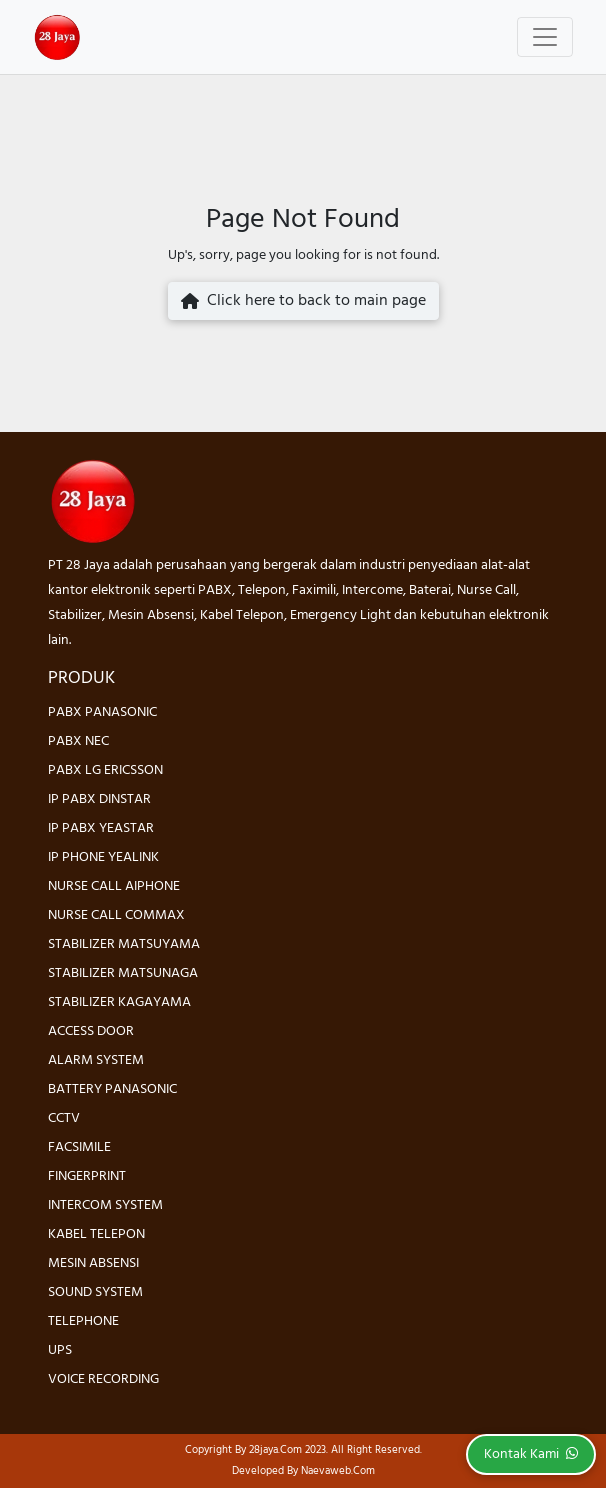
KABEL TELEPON (96, 1234)
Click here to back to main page (303, 301)
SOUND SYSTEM (95, 1292)
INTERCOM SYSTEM (105, 1205)
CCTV (64, 1118)
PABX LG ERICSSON (105, 770)
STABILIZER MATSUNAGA (123, 973)
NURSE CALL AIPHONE (114, 886)
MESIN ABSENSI (93, 1263)
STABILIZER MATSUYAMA (124, 944)
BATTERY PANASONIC (112, 1089)
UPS (60, 1350)
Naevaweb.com (338, 1471)
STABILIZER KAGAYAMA (119, 1002)
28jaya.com (275, 1450)
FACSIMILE (79, 1147)
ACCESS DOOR (91, 1031)
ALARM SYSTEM (96, 1060)
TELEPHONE (83, 1321)
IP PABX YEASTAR (101, 828)
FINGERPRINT (87, 1176)
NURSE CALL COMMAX (116, 915)
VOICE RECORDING (103, 1379)
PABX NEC (78, 741)
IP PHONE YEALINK (103, 857)
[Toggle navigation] (545, 37)
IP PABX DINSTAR (99, 799)
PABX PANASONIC (102, 712)
